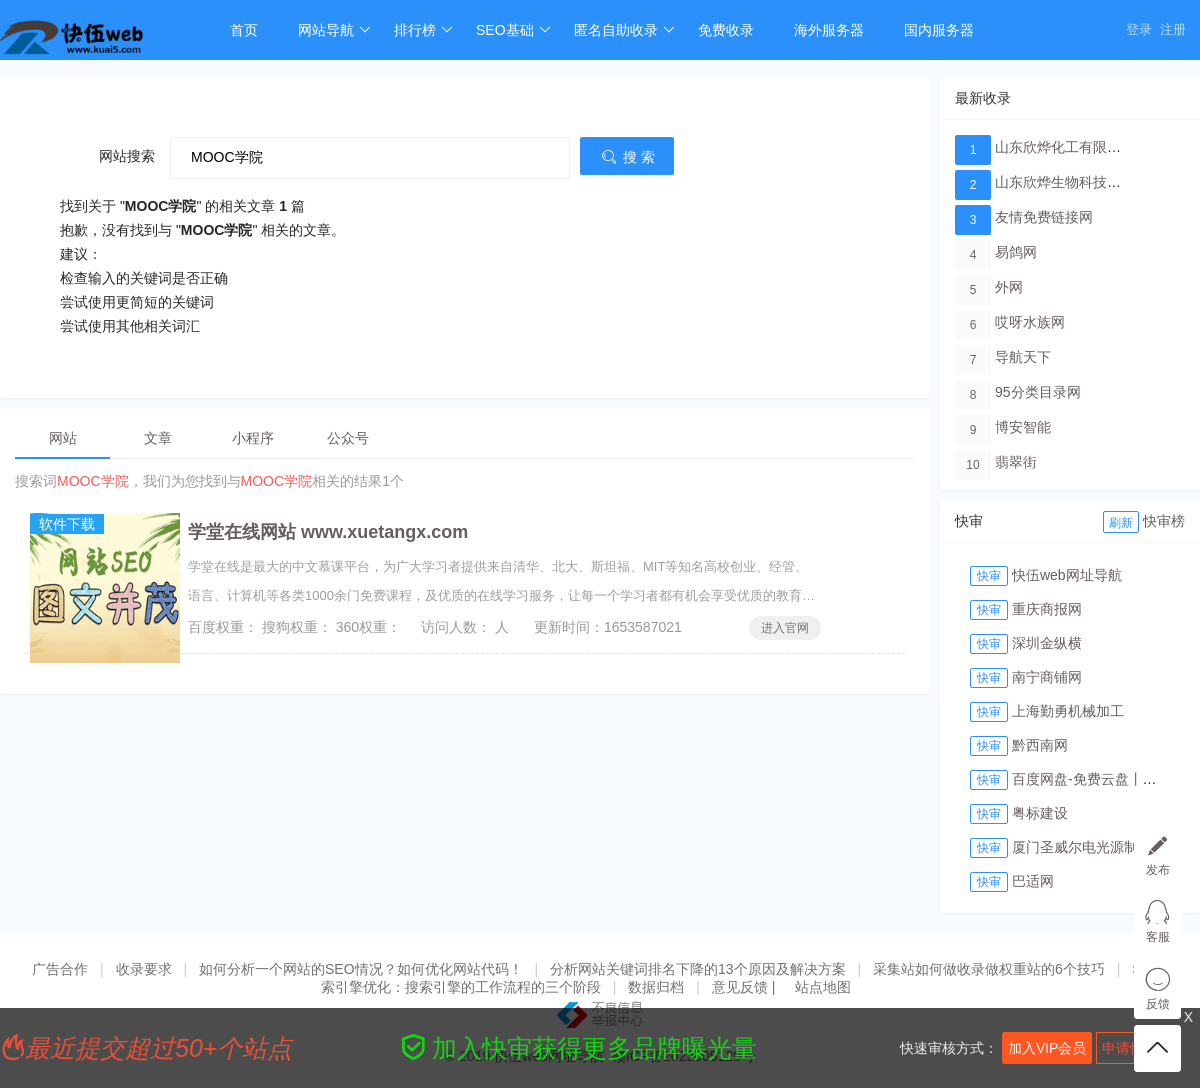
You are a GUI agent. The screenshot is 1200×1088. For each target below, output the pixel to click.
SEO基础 (513, 30)
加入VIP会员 (1047, 1048)
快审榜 (1164, 521)
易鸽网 (1016, 252)
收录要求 (144, 969)
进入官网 (785, 628)
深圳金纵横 (1047, 643)
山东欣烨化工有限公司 (1065, 147)
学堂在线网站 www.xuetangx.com (328, 532)
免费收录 (726, 30)
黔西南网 (1040, 745)
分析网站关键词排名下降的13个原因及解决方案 (698, 969)
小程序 (253, 438)
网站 (63, 438)
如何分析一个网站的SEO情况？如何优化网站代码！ (361, 969)
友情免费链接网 (1044, 217)
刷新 (1121, 523)
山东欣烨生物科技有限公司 (1079, 182)
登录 (1139, 29)
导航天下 (1023, 357)
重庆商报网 (1047, 609)
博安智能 (1023, 427)
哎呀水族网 (1030, 322)
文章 (158, 438)
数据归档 (656, 987)
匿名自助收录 (624, 30)
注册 (1173, 29)
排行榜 (423, 30)
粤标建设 (1040, 813)
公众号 (348, 438)
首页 (244, 30)
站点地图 (823, 987)
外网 (1009, 287)
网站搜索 (127, 156)
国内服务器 (939, 30)
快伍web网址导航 (1067, 575)
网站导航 (334, 30)
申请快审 (1130, 1048)
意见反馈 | (745, 987)
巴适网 (1033, 881)
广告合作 (60, 969)
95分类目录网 (1038, 392)
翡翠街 (1016, 462)
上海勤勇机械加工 (1068, 711)
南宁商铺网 (1047, 677)
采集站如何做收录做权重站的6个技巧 (989, 969)
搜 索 (627, 157)
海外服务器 (829, 30)
